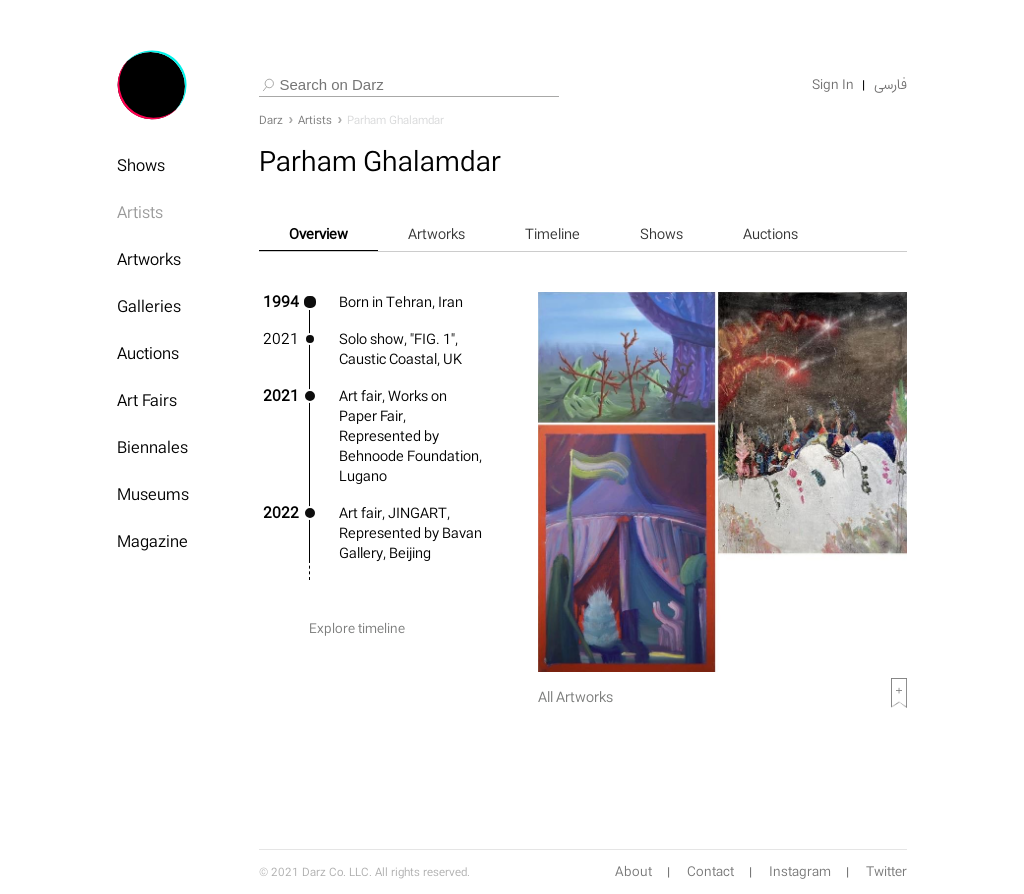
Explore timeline (357, 628)
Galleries (149, 306)
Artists (140, 212)
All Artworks (575, 696)
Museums (153, 494)
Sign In (833, 85)
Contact (710, 872)
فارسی (890, 85)
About (633, 872)
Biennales (152, 447)
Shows (141, 165)
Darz (271, 120)
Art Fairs (147, 400)
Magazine (152, 541)
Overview (318, 233)
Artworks (149, 259)
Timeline (552, 233)
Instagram (800, 872)
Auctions (148, 353)
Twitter (886, 872)
